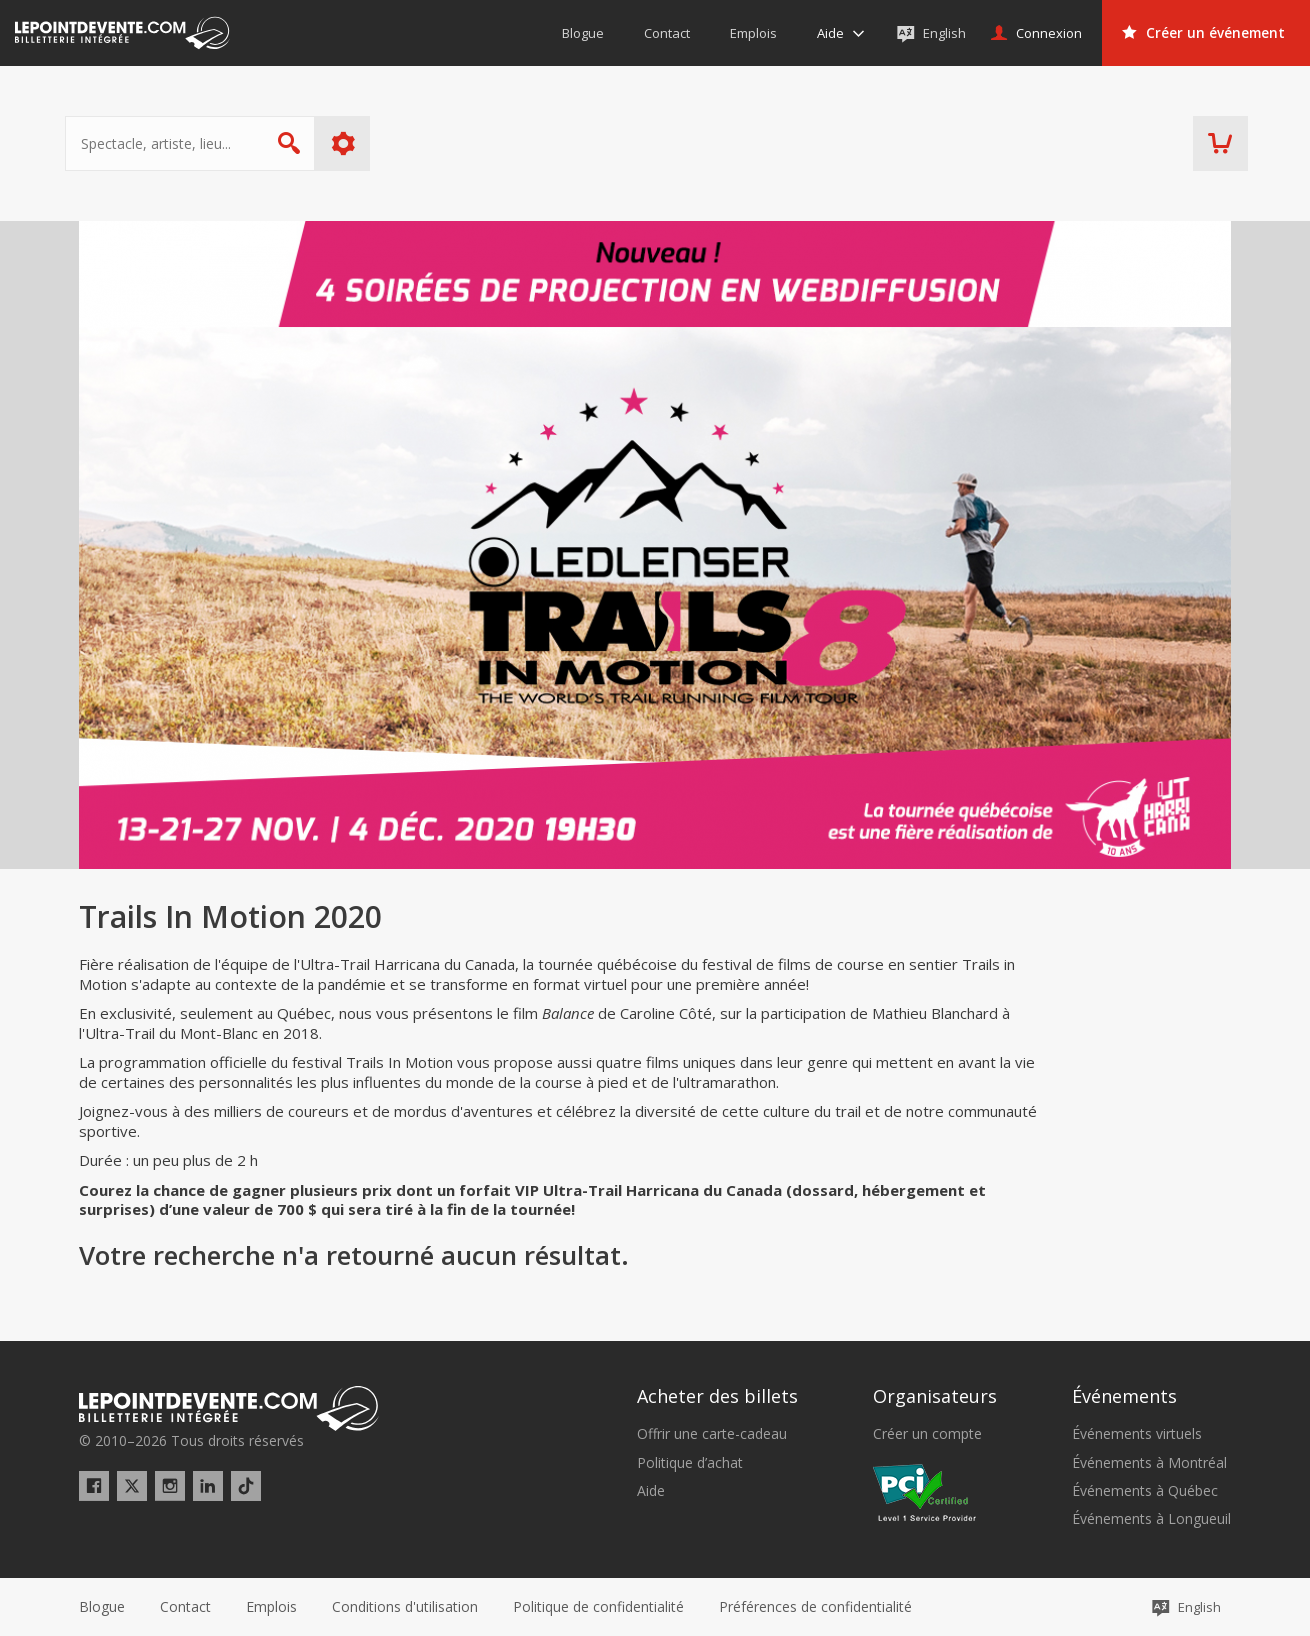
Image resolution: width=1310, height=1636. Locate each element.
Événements (1124, 1396)
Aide (651, 1491)
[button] (815, 1607)
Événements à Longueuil (1151, 1519)
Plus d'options (357, 143)
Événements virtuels (1137, 1434)
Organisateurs (935, 1396)
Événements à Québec (1145, 1491)
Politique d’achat (690, 1463)
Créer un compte (927, 1434)
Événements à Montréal (1149, 1463)
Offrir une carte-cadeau (712, 1434)
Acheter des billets (717, 1396)
